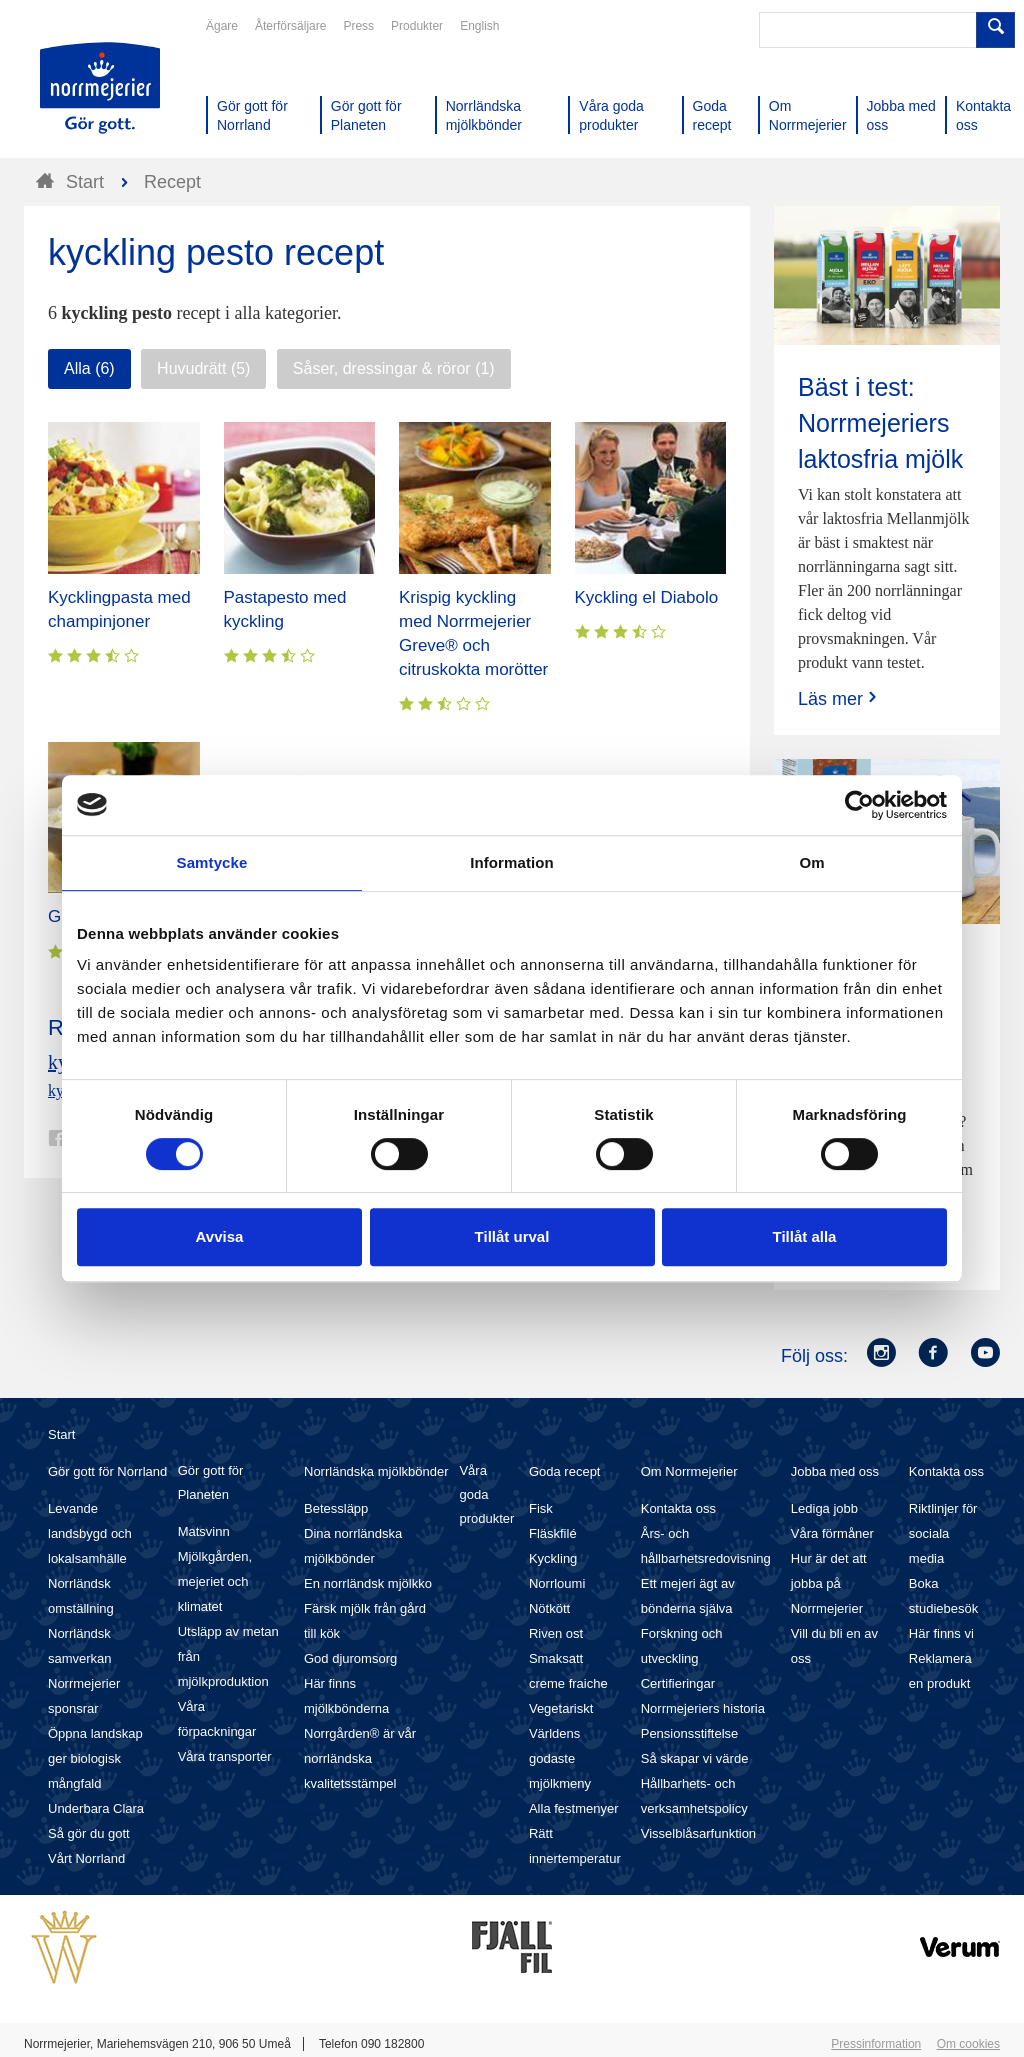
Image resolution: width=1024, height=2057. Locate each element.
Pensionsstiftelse (690, 1733)
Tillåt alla (805, 1236)
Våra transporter (225, 1756)
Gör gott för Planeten (211, 1482)
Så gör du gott (89, 1833)
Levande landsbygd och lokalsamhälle (90, 1533)
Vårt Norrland (86, 1858)
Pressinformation (876, 2044)
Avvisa (220, 1236)
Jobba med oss (835, 1471)
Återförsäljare (290, 26)
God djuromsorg (350, 1658)
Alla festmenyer (574, 1808)
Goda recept (565, 1471)
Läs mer (839, 698)
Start (61, 1434)
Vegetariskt (561, 1708)
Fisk (541, 1508)
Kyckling (553, 1558)
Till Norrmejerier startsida (100, 88)
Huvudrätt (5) (203, 368)
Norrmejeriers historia (703, 1708)
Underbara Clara (96, 1808)
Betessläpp (336, 1508)
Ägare (222, 26)
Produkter (417, 26)
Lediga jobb (824, 1508)
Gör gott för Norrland (107, 1471)
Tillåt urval (512, 1236)
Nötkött (549, 1608)
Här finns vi (941, 1633)
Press (358, 26)
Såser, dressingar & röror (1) (394, 368)
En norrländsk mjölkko (368, 1583)
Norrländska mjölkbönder (376, 1471)
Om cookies (968, 2044)
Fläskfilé (553, 1533)
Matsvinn (204, 1531)
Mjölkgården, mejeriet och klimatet (215, 1581)
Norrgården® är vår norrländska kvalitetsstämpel (360, 1758)
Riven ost (556, 1633)
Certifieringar (678, 1683)
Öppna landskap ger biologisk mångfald (95, 1758)
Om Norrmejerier (689, 1471)
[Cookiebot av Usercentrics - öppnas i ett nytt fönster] (859, 805)
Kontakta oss (678, 1508)
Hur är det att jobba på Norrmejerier (829, 1583)
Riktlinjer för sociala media (943, 1533)
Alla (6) (89, 368)
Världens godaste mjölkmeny (560, 1758)
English (479, 26)
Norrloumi (557, 1583)
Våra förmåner (832, 1533)
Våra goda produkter (486, 1494)
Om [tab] (811, 862)
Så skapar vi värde (695, 1758)
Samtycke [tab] (212, 862)
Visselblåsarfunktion (698, 1833)
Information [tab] (512, 862)
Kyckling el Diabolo (647, 597)
